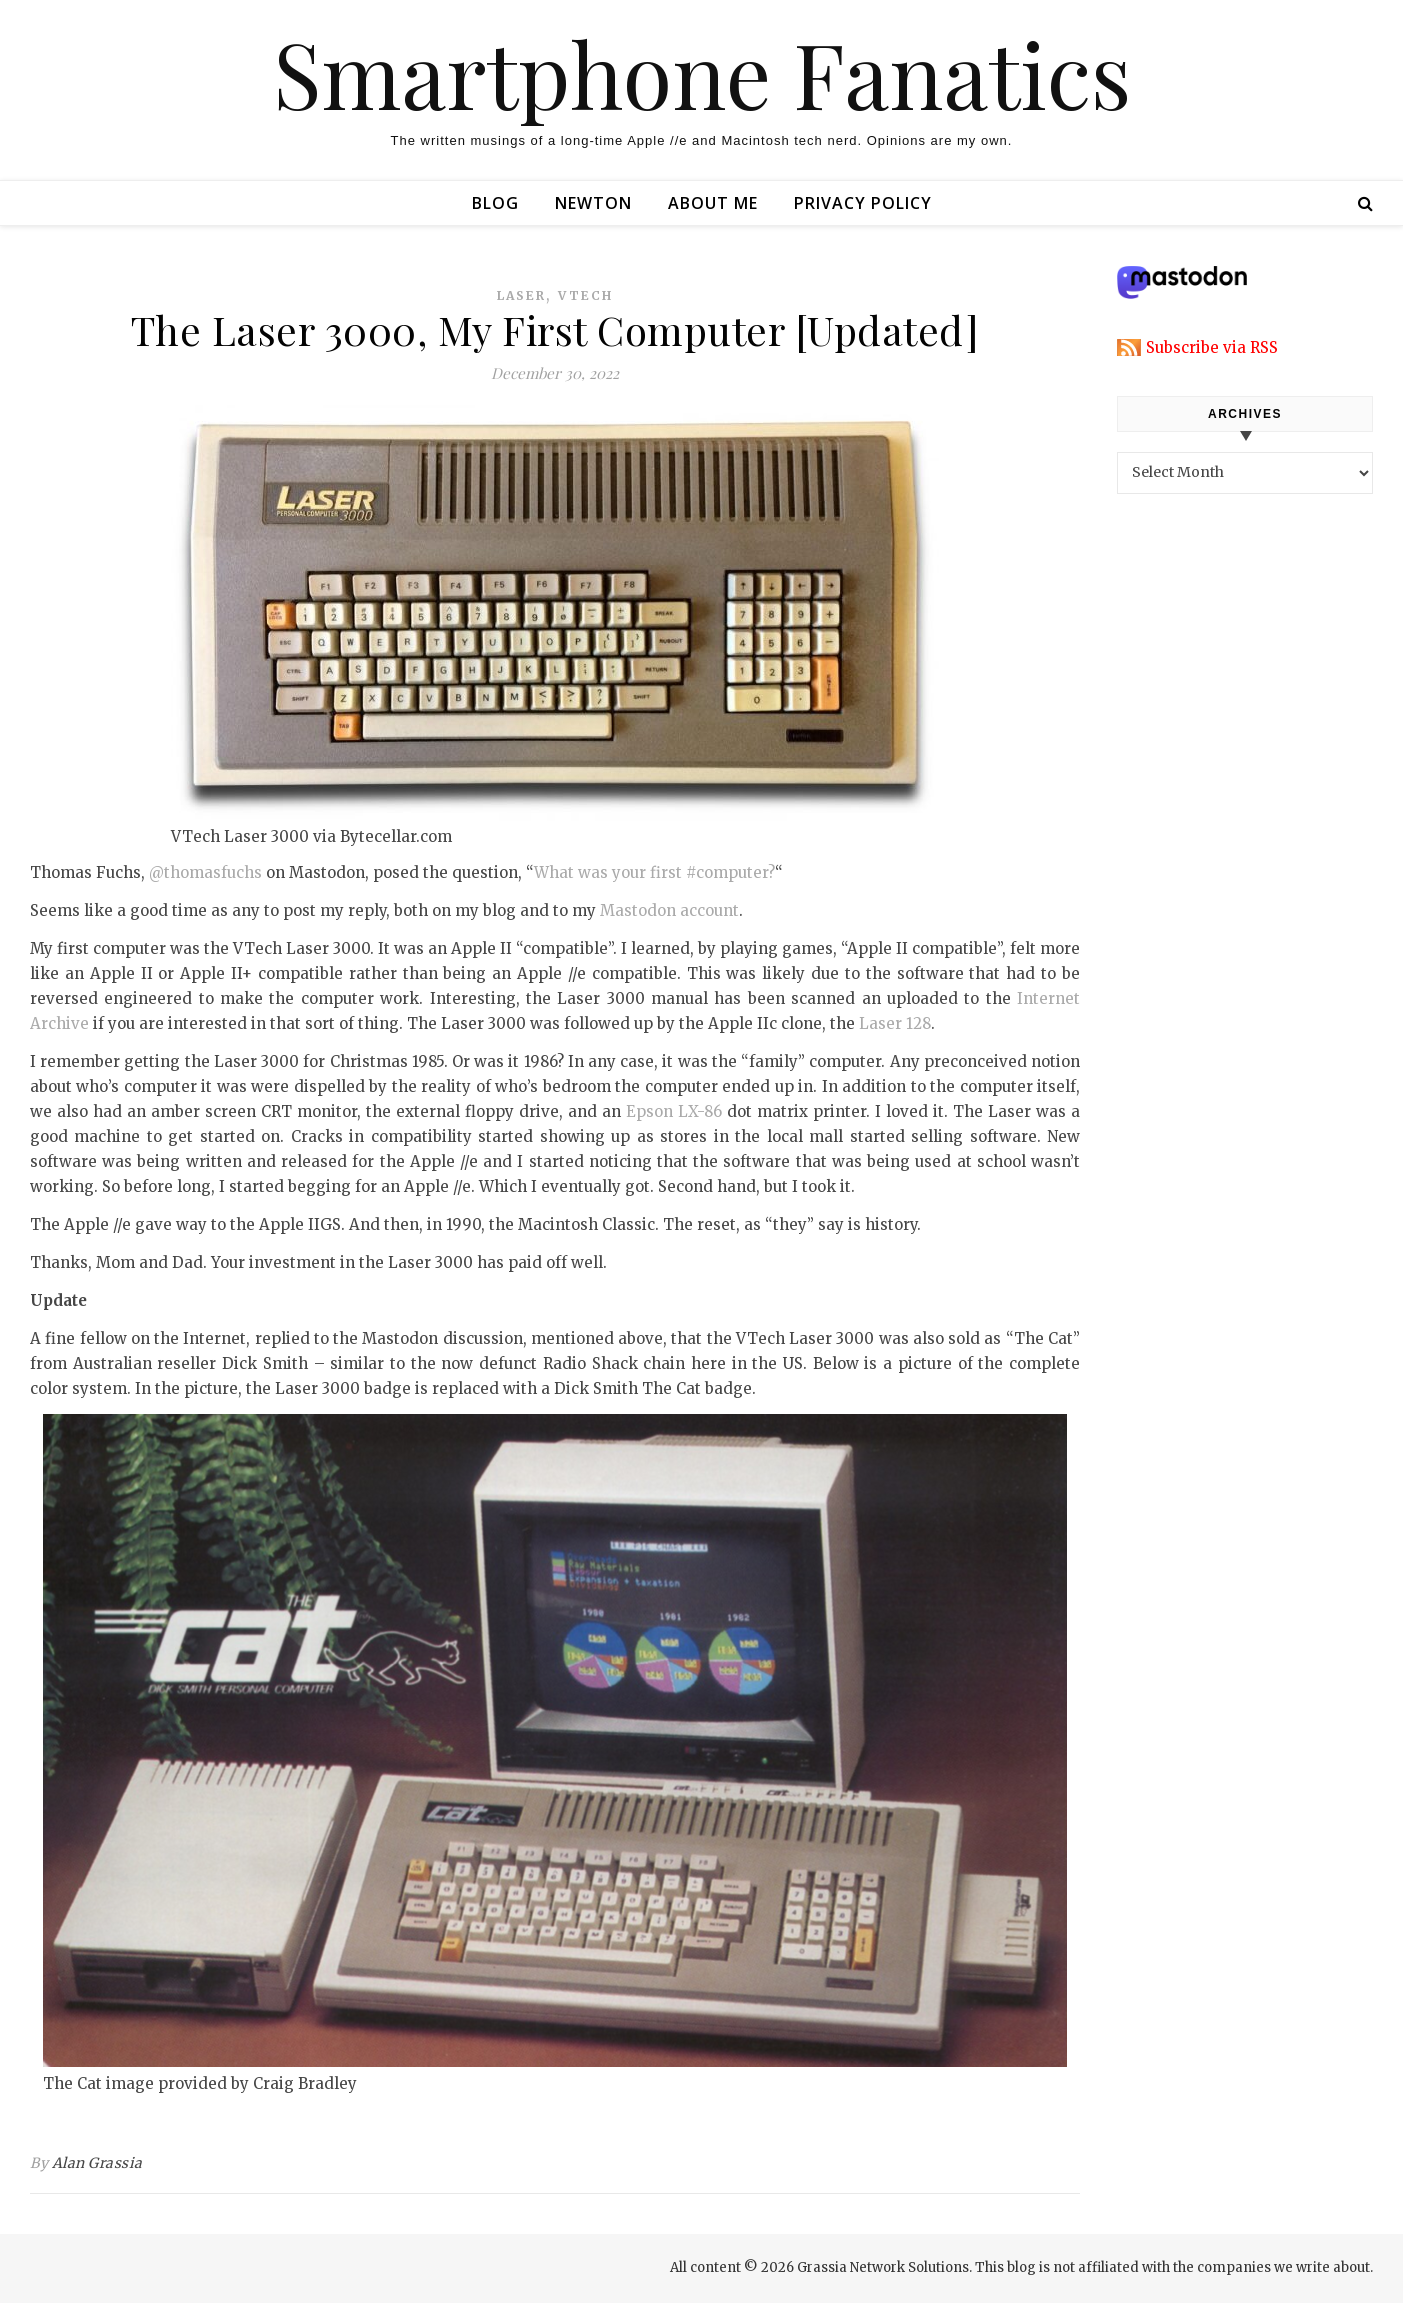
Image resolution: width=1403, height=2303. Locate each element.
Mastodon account (669, 910)
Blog (495, 203)
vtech (585, 295)
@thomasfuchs (205, 872)
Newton (593, 203)
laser (521, 295)
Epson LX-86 (674, 1111)
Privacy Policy (863, 203)
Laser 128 (895, 1023)
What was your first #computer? (654, 872)
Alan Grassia (97, 2163)
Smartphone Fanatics (702, 73)
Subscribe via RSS (1212, 347)
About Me (713, 203)
